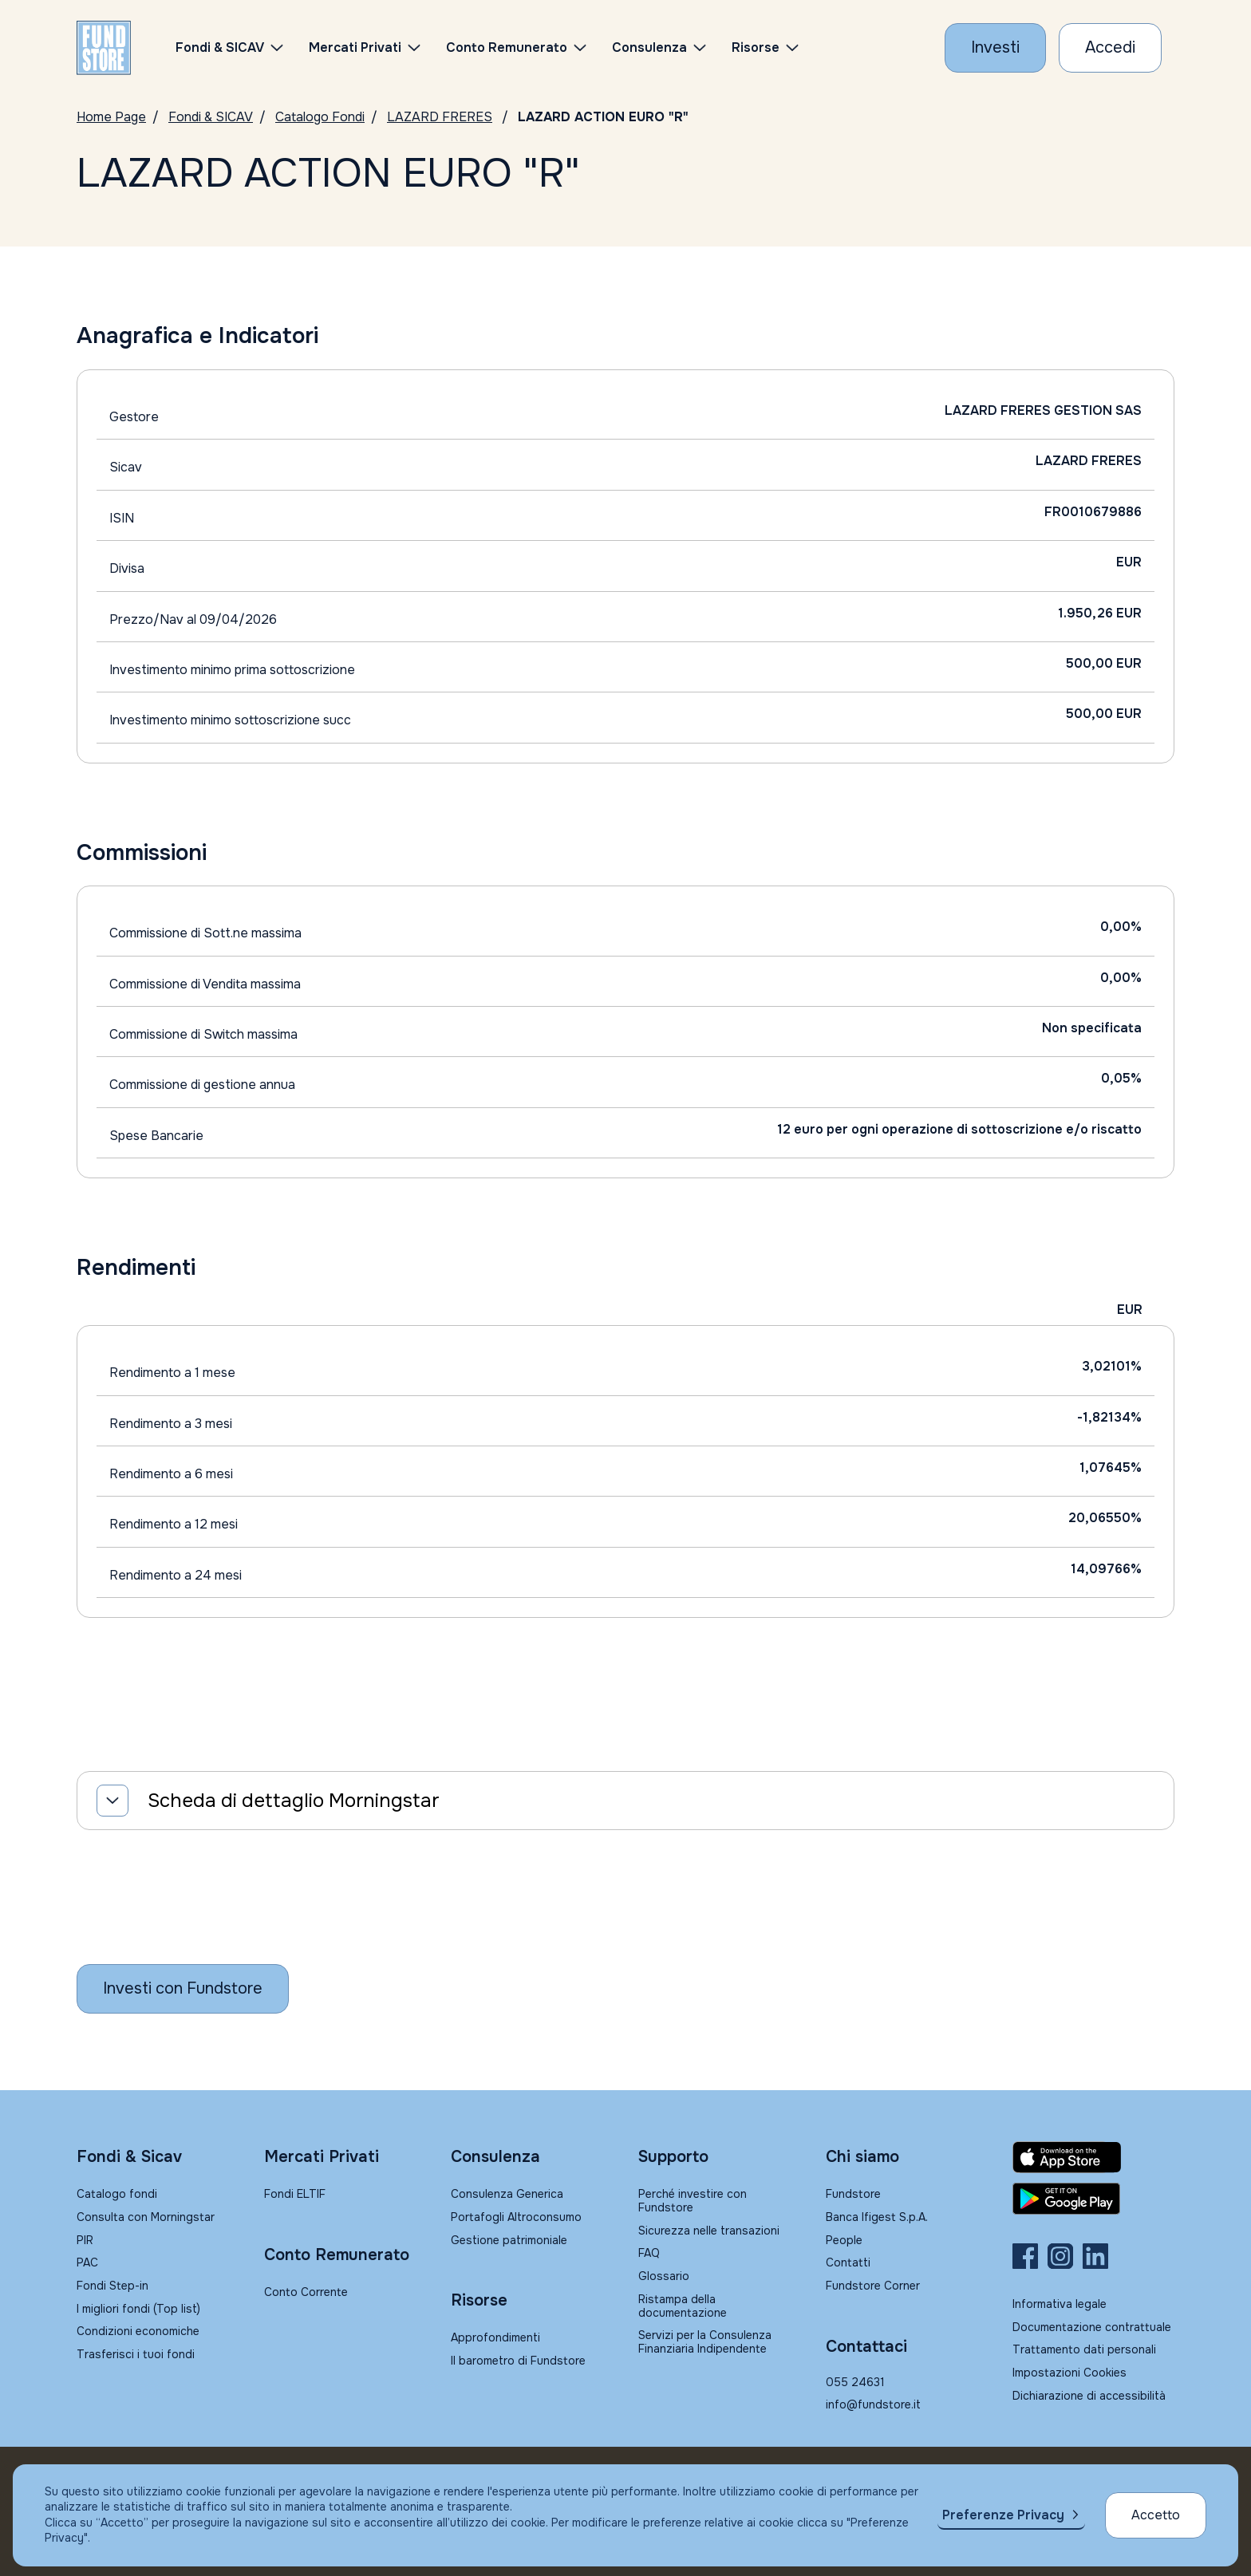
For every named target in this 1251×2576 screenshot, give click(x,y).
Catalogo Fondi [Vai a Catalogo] (320, 116)
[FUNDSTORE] (104, 48)
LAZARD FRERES (439, 116)
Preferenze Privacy (1003, 2515)
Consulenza (649, 47)
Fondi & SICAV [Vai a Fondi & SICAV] (210, 116)
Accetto (1155, 2515)
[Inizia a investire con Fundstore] (183, 1989)
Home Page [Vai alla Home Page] (111, 116)
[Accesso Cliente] (1110, 48)
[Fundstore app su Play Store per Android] (1093, 2199)
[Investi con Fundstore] (995, 48)
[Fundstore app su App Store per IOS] (1093, 2157)
